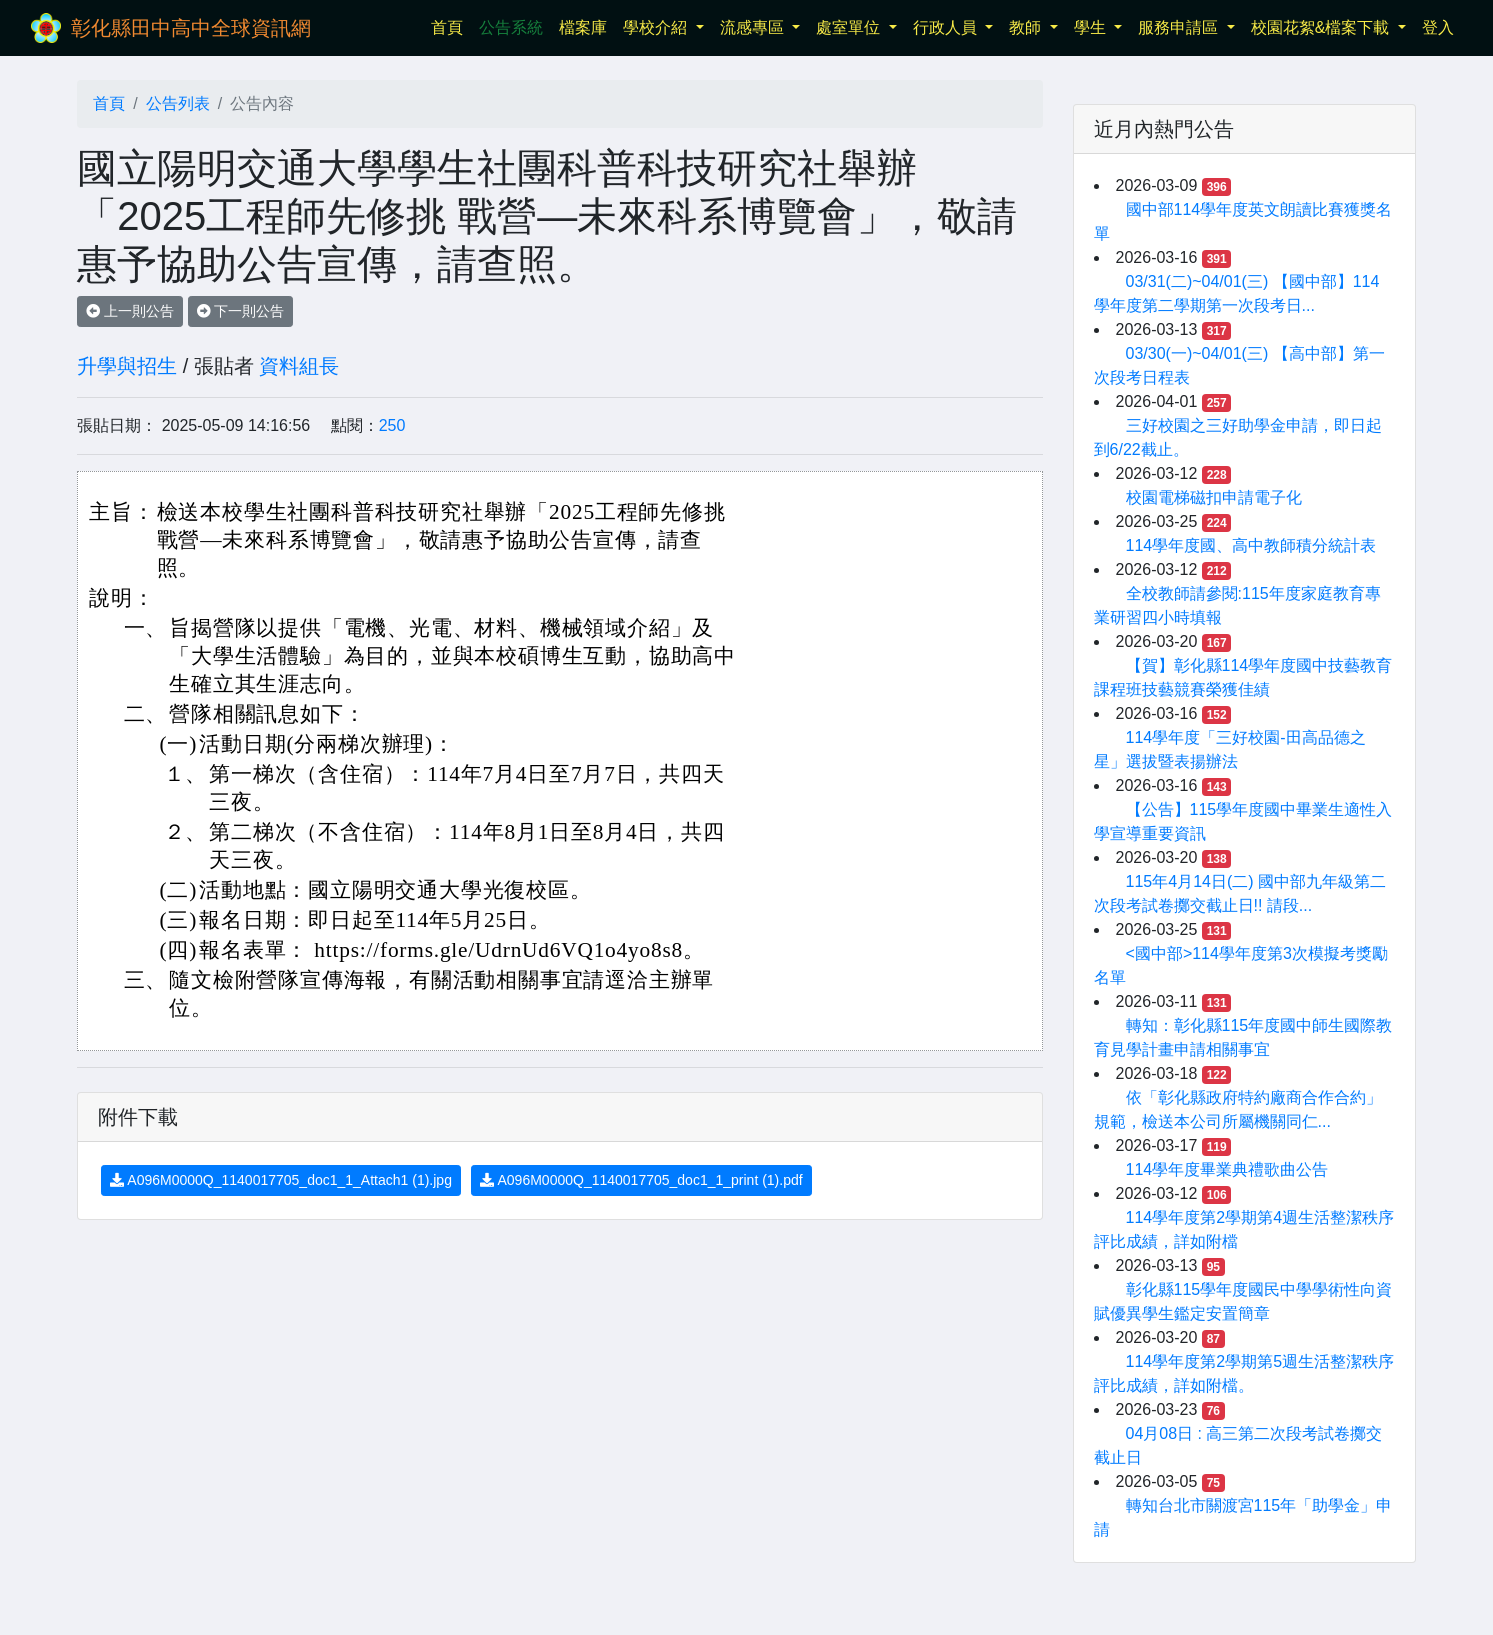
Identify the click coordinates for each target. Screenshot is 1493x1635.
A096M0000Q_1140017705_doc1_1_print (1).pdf (641, 1180)
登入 (1438, 27)
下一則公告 (241, 311)
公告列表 (178, 103)
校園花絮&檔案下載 (1322, 27)
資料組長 (299, 366)
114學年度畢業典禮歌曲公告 (1227, 1169)
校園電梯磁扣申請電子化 (1214, 497)
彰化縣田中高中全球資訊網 (191, 28)
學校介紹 (657, 27)
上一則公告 (130, 311)
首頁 (451, 25)
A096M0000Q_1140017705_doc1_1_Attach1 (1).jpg (281, 1180)
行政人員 (947, 27)
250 (392, 425)
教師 (1027, 27)
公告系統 (511, 27)
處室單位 (850, 27)
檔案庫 (583, 27)
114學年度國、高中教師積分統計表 (1251, 545)
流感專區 (754, 27)
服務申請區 (1180, 27)
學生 (1092, 27)
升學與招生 (127, 366)
